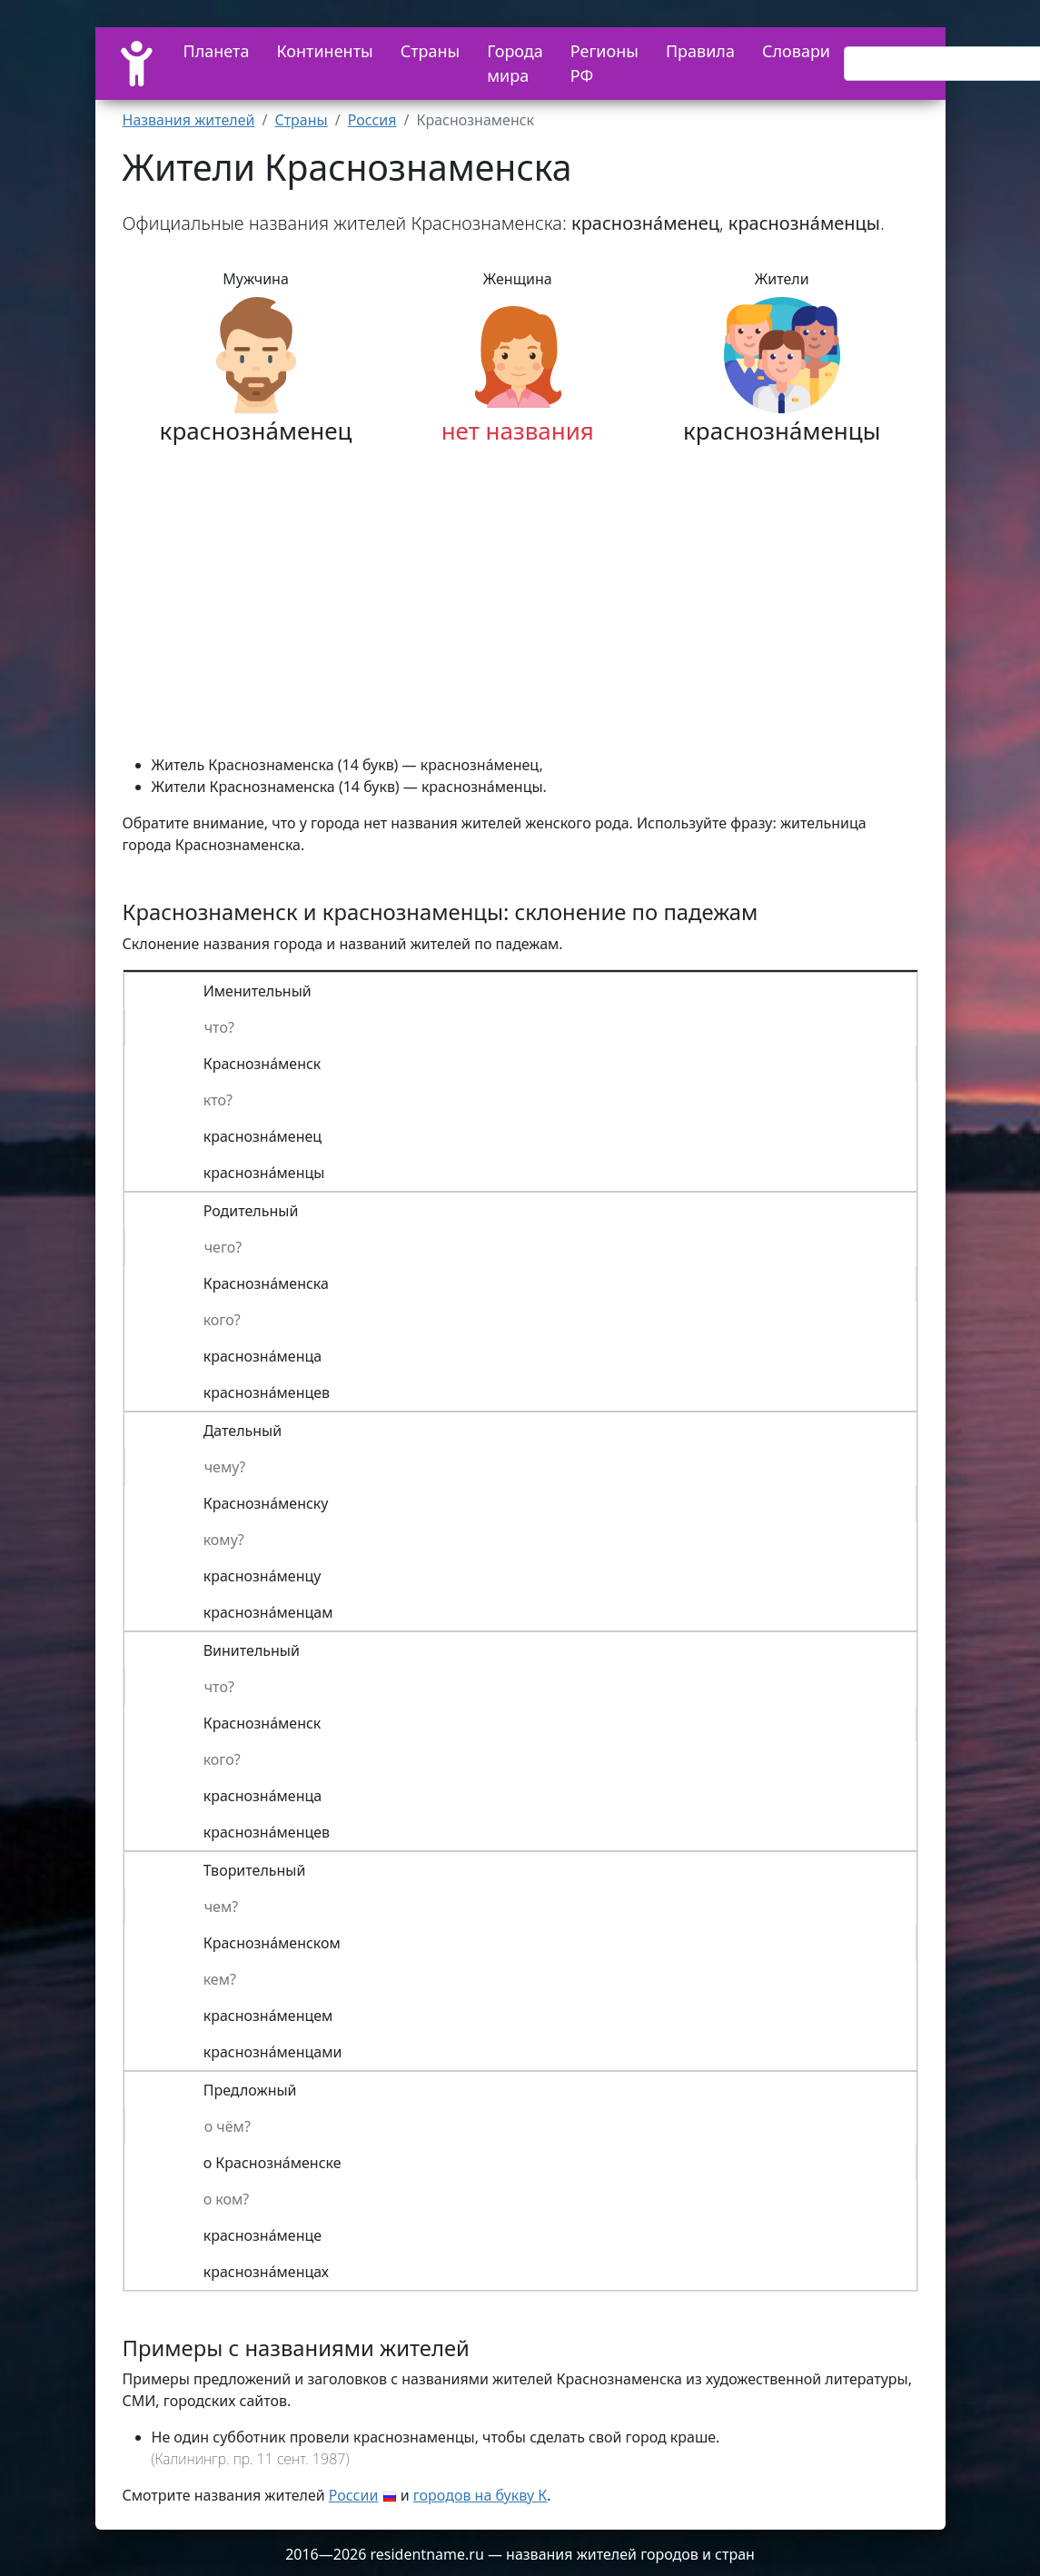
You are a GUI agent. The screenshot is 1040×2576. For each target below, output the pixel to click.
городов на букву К (480, 2495)
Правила (700, 51)
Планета (216, 51)
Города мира (515, 63)
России (354, 2495)
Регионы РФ (604, 63)
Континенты (324, 51)
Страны (431, 51)
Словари (796, 51)
